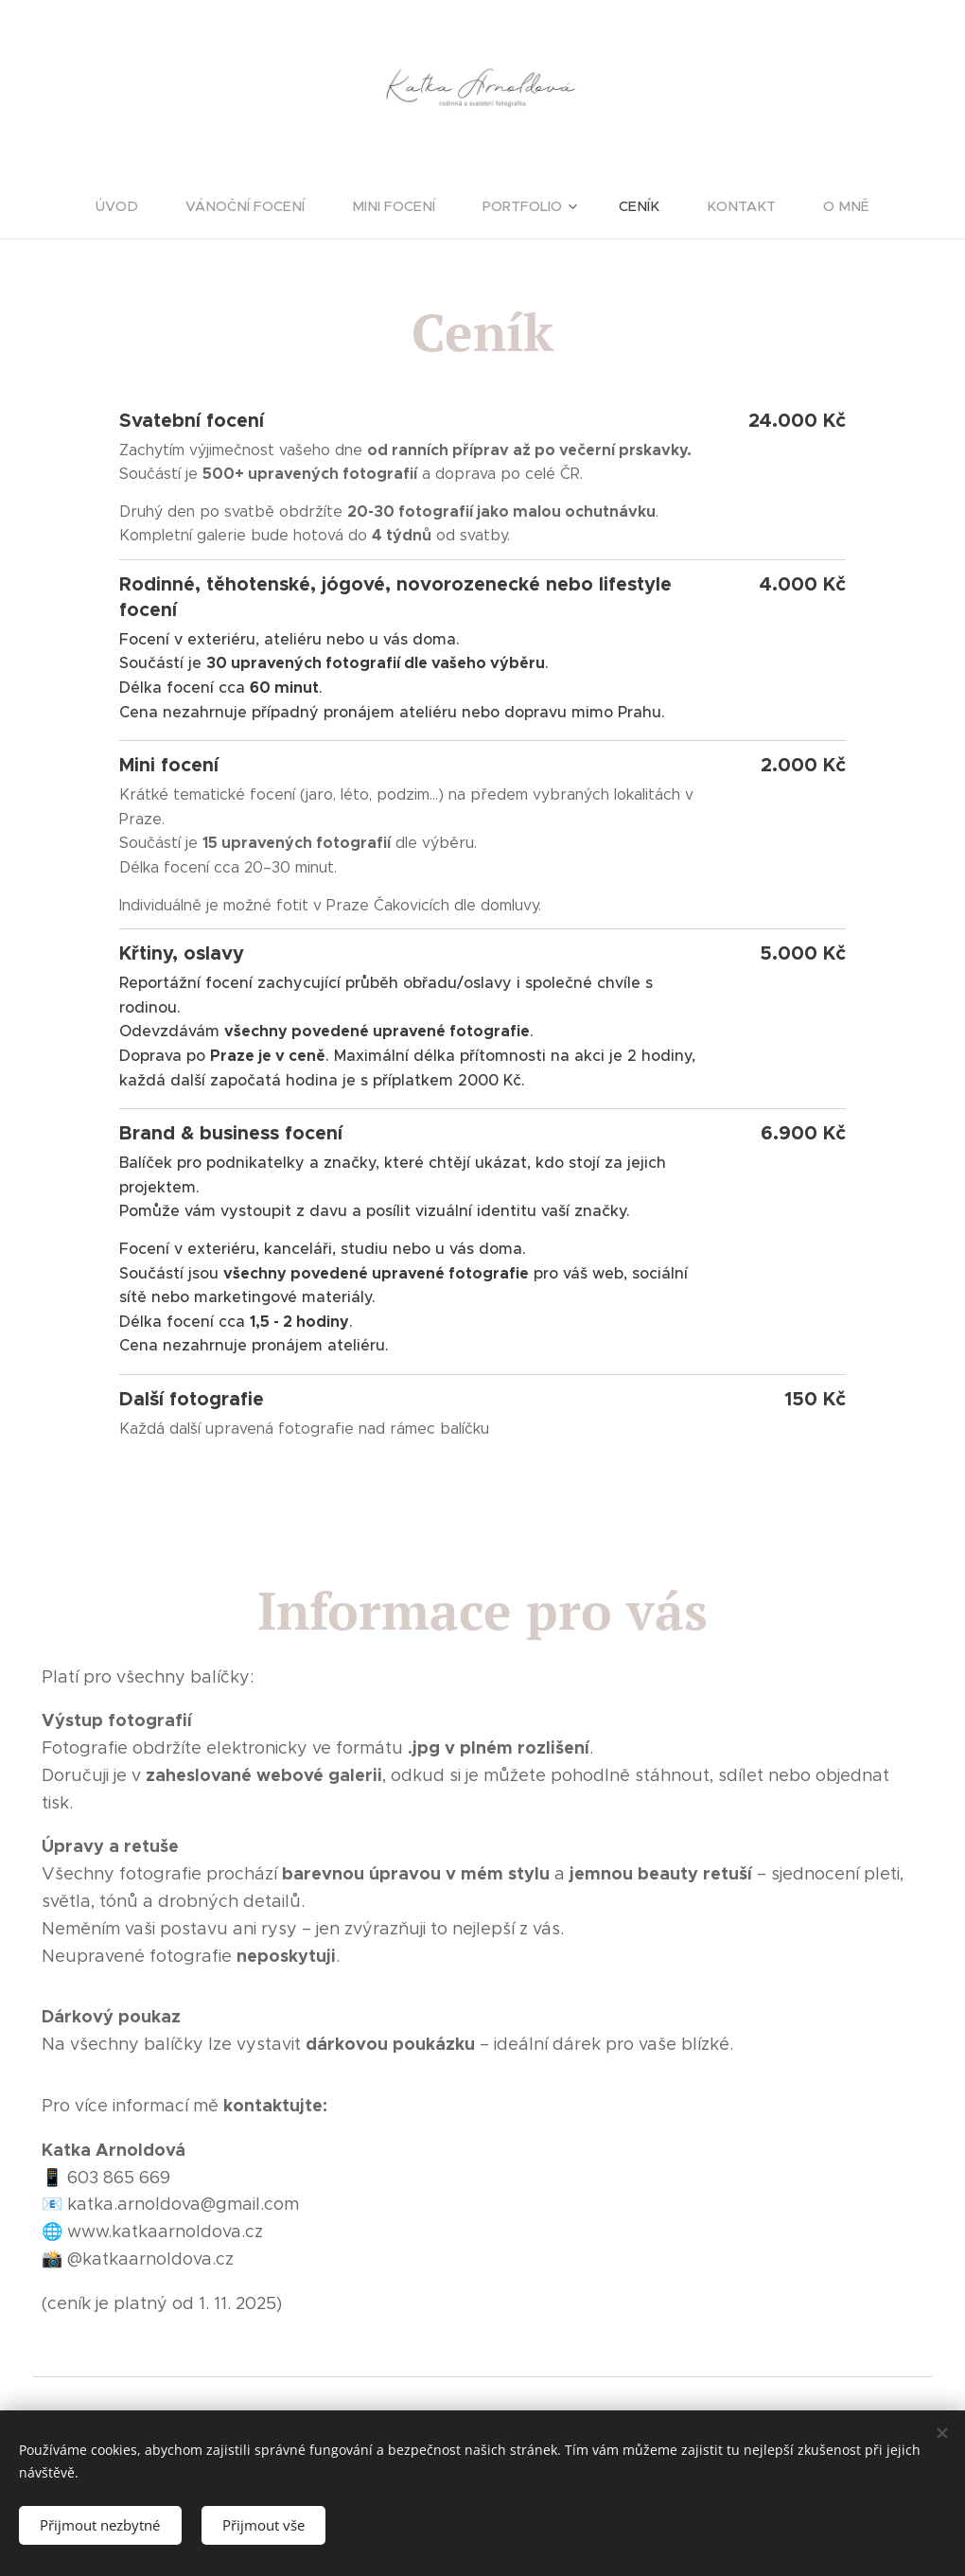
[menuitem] (139, 206)
